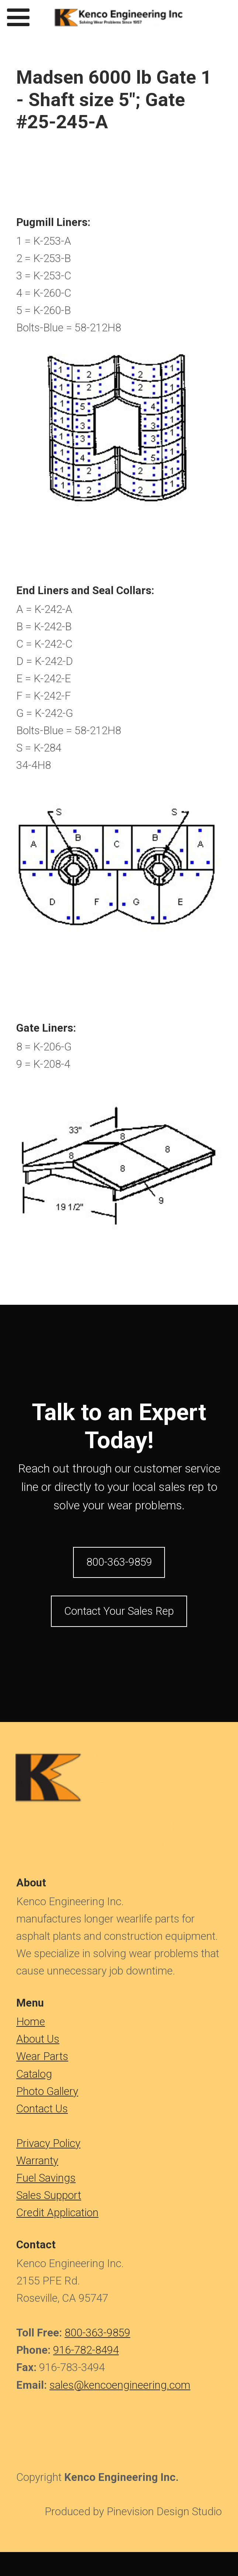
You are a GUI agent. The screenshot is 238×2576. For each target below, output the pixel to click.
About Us (37, 2039)
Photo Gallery (47, 2091)
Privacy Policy (48, 2143)
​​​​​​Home (30, 2021)
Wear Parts (42, 2056)
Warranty (37, 2160)
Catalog (34, 2074)
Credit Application (57, 2212)
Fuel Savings (46, 2178)
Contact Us (42, 2108)
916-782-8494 (86, 2350)
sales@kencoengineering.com (119, 2385)
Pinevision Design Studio (164, 2511)
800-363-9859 (97, 2332)
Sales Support (48, 2195)
